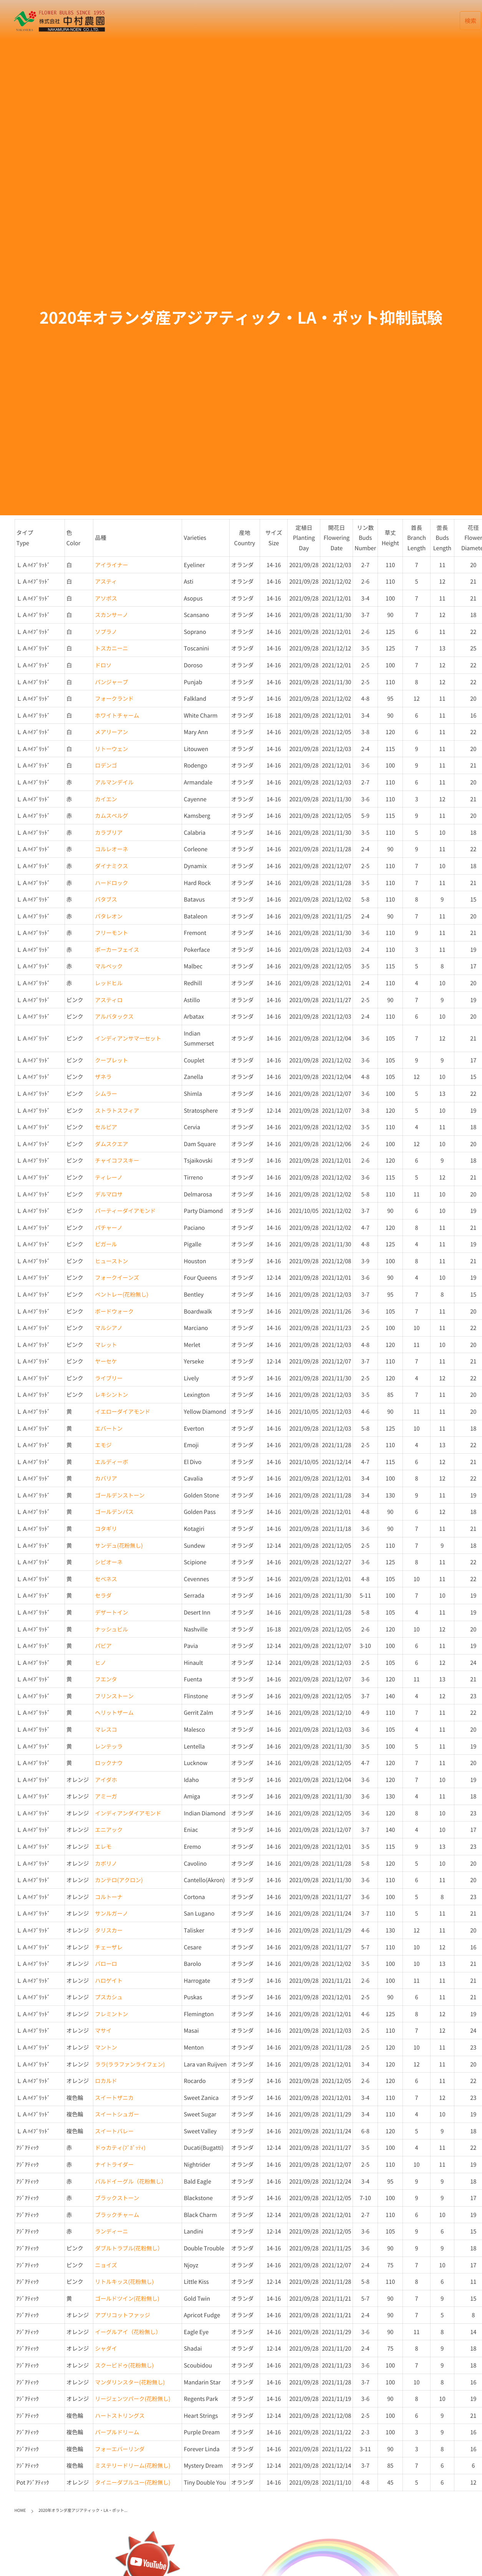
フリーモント (111, 932)
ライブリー (109, 1378)
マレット (106, 1344)
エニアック (109, 1829)
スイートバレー (114, 2131)
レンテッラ (109, 1746)
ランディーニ (111, 2231)
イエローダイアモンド (122, 1411)
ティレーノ (109, 1177)
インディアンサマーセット (128, 1038)
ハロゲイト (109, 1980)
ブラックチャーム (117, 2214)
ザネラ (103, 1076)
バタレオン (109, 916)
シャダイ (106, 2348)
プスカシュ (109, 1997)
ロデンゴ (106, 765)
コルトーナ (109, 1897)
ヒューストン (111, 1261)
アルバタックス (114, 1016)
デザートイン (111, 1612)
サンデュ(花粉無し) (118, 1545)
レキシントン (111, 1394)
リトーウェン (111, 749)
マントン (106, 2047)
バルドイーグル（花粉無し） (131, 2181)
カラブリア (109, 832)
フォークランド (114, 698)
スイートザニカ (114, 2097)
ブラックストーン (117, 2198)
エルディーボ (111, 1462)
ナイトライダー (114, 2164)
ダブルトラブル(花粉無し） (129, 2248)
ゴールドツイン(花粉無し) (127, 2298)
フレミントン (111, 2014)
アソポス (106, 598)
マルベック (109, 966)
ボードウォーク (114, 1311)
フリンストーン (114, 1696)
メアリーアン (111, 732)
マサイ (103, 2030)
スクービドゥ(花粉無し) (124, 2365)
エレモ (103, 1846)
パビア (103, 1645)
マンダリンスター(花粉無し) (130, 2382)
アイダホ (106, 1779)
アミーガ (106, 1796)
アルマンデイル (114, 782)
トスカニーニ (111, 648)
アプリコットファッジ (122, 2315)
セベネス (106, 1579)
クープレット (111, 1060)
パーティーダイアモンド (125, 1210)
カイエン (106, 799)
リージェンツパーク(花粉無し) (132, 2398)
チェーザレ (109, 1947)
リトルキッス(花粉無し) (124, 2281)
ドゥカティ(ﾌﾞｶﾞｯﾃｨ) (120, 2147)
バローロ (106, 1963)
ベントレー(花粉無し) (121, 1294)
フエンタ (106, 1679)
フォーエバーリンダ (119, 2449)
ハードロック (111, 883)
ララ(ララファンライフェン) (130, 2064)
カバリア (106, 1478)
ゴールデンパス (114, 1511)
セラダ (103, 1595)
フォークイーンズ (117, 1277)
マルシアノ (109, 1328)
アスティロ (109, 1000)
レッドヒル (109, 983)
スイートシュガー (117, 2114)
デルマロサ (109, 1194)
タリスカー (109, 1930)
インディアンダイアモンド (128, 1813)
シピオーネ (109, 1562)
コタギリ (106, 1528)
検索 (471, 20)
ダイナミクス (111, 866)
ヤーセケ (106, 1361)
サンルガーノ (111, 1913)
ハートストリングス (119, 2415)
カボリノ (106, 1863)
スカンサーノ (111, 614)
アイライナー (111, 565)
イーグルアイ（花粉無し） (128, 2332)
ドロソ (103, 665)
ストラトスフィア (117, 1110)
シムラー (106, 1093)
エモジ (103, 1445)
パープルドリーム (117, 2432)
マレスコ (106, 1729)
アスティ (106, 581)
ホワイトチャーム (117, 715)
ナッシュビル (111, 1629)
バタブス (106, 899)
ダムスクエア (111, 1144)
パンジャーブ (111, 682)
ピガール (106, 1244)
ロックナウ (109, 1763)
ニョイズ (106, 2265)
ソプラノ (106, 631)
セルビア (106, 1127)
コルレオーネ (111, 849)
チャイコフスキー (117, 1160)
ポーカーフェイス (117, 949)
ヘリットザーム (114, 1712)
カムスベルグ (111, 815)
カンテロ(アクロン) (118, 1880)
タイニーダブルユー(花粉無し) (132, 2482)
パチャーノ (109, 1227)
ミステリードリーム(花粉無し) (132, 2465)
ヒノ (100, 1662)
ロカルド (106, 2080)
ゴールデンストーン (119, 1495)
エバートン (109, 1428)
